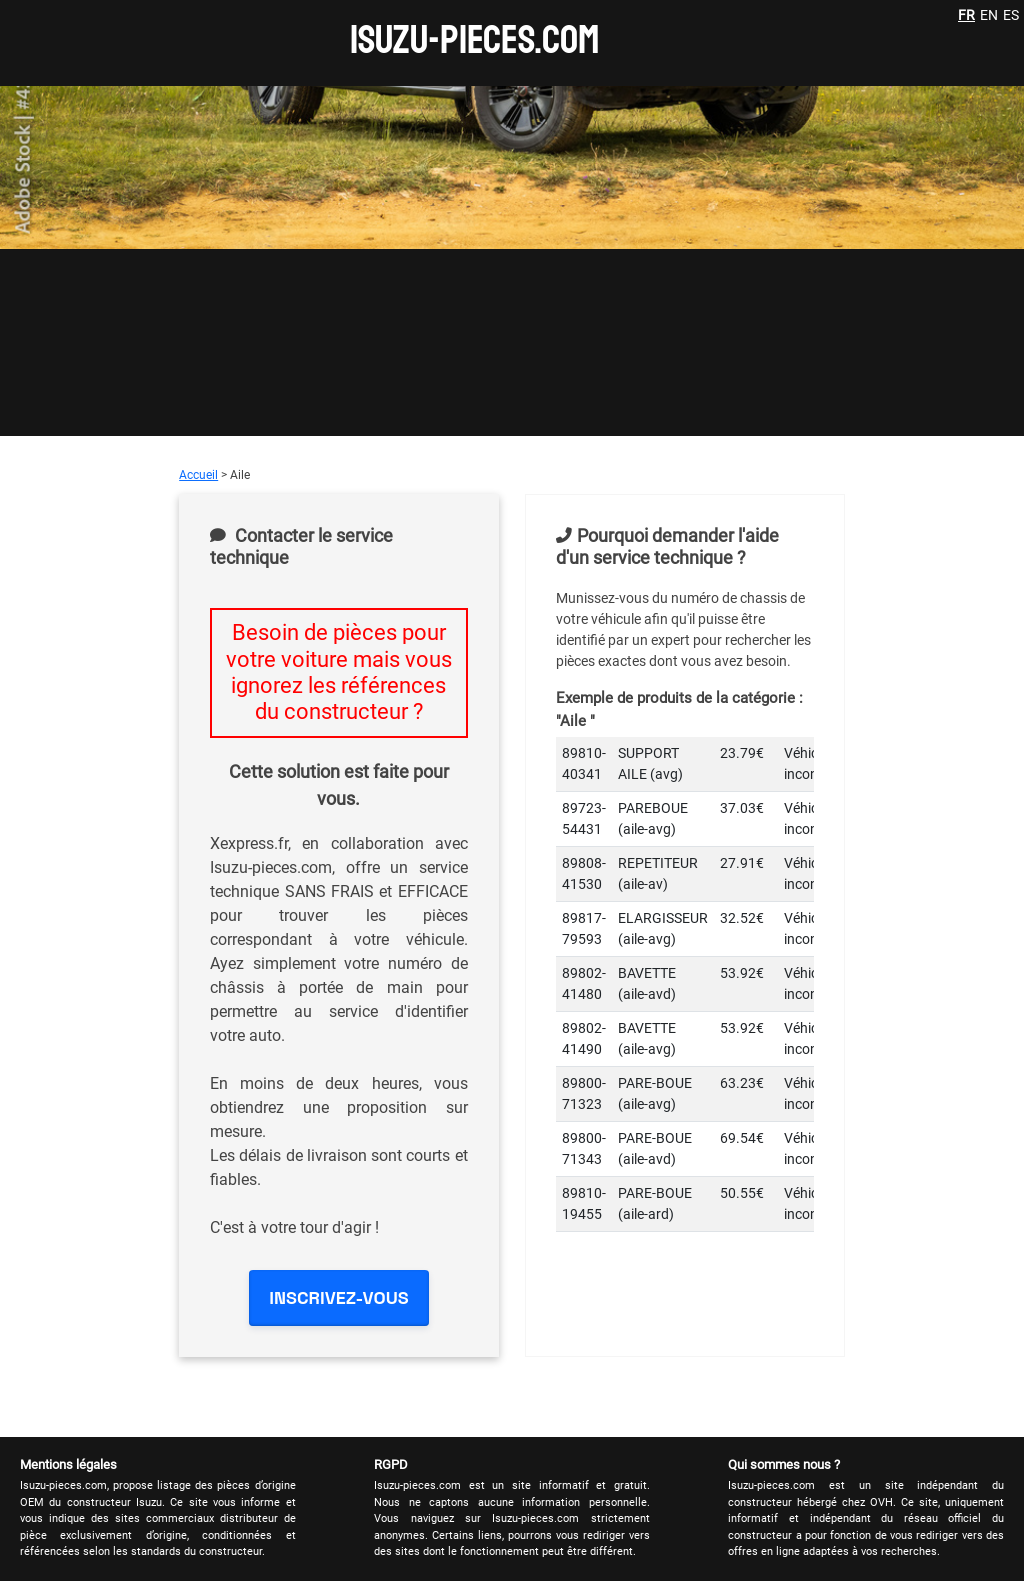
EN (989, 15)
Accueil (198, 475)
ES (1011, 15)
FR (966, 15)
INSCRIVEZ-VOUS (338, 1297)
